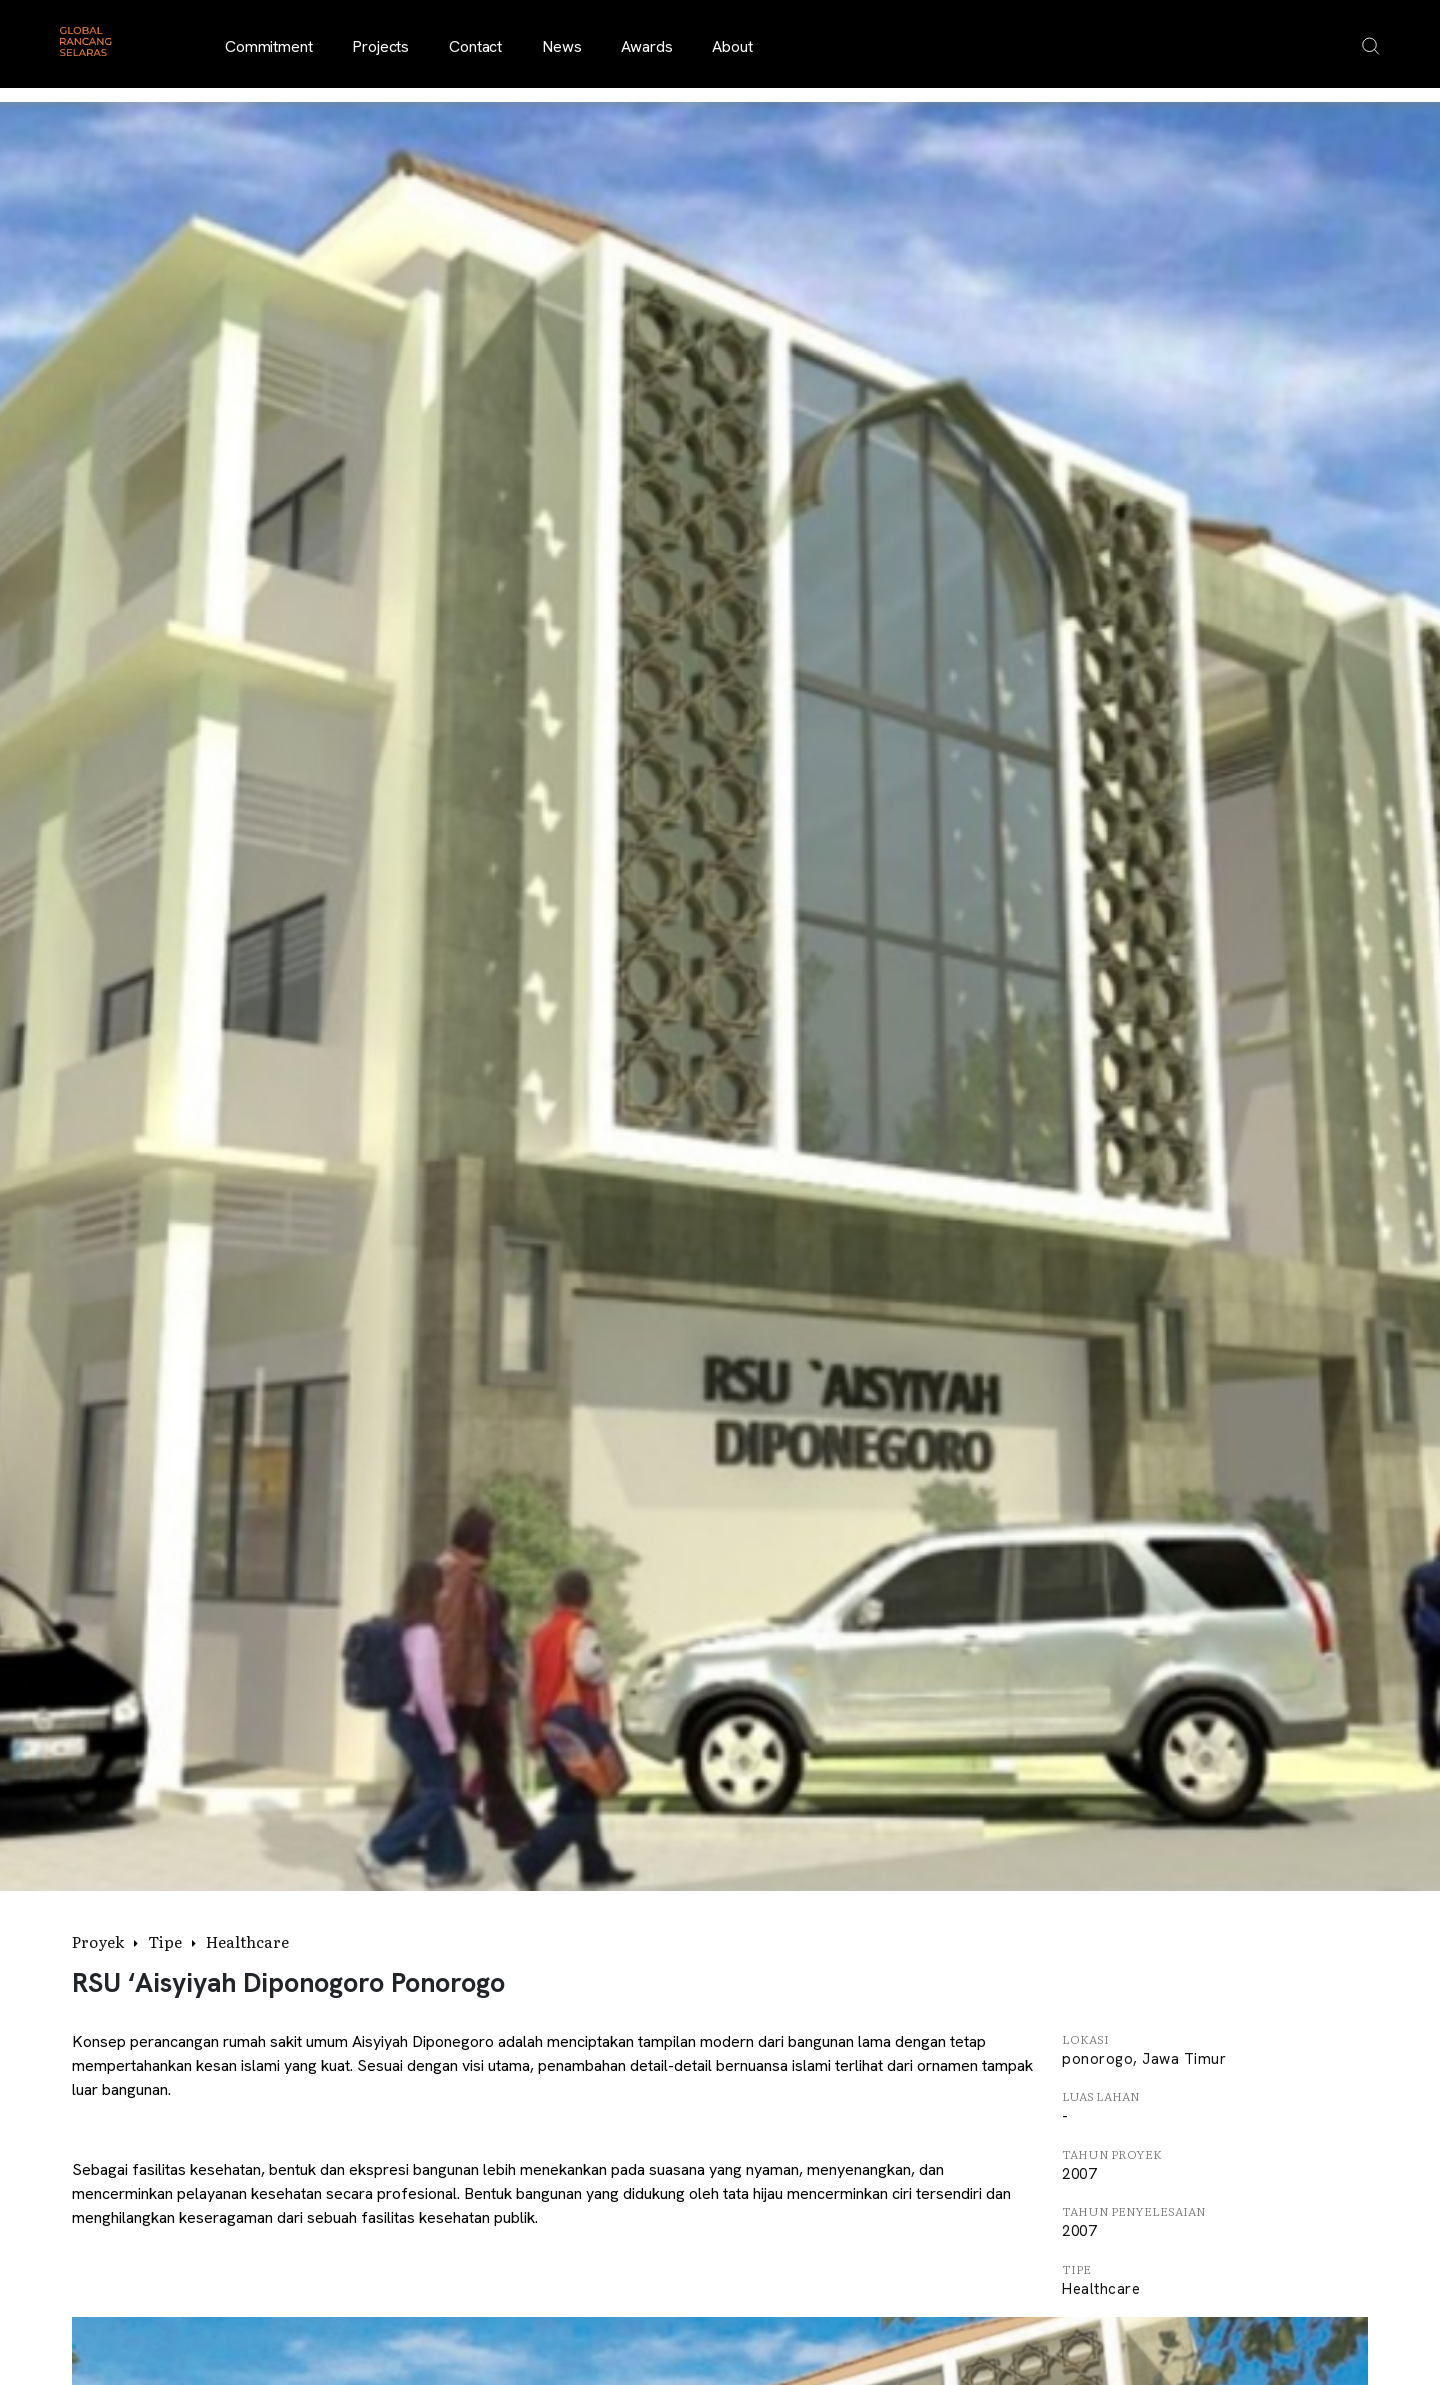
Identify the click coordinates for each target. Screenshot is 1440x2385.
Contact (475, 46)
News (561, 46)
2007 (1079, 2174)
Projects (380, 46)
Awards (646, 46)
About (732, 46)
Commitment (268, 46)
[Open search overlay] (1371, 46)
